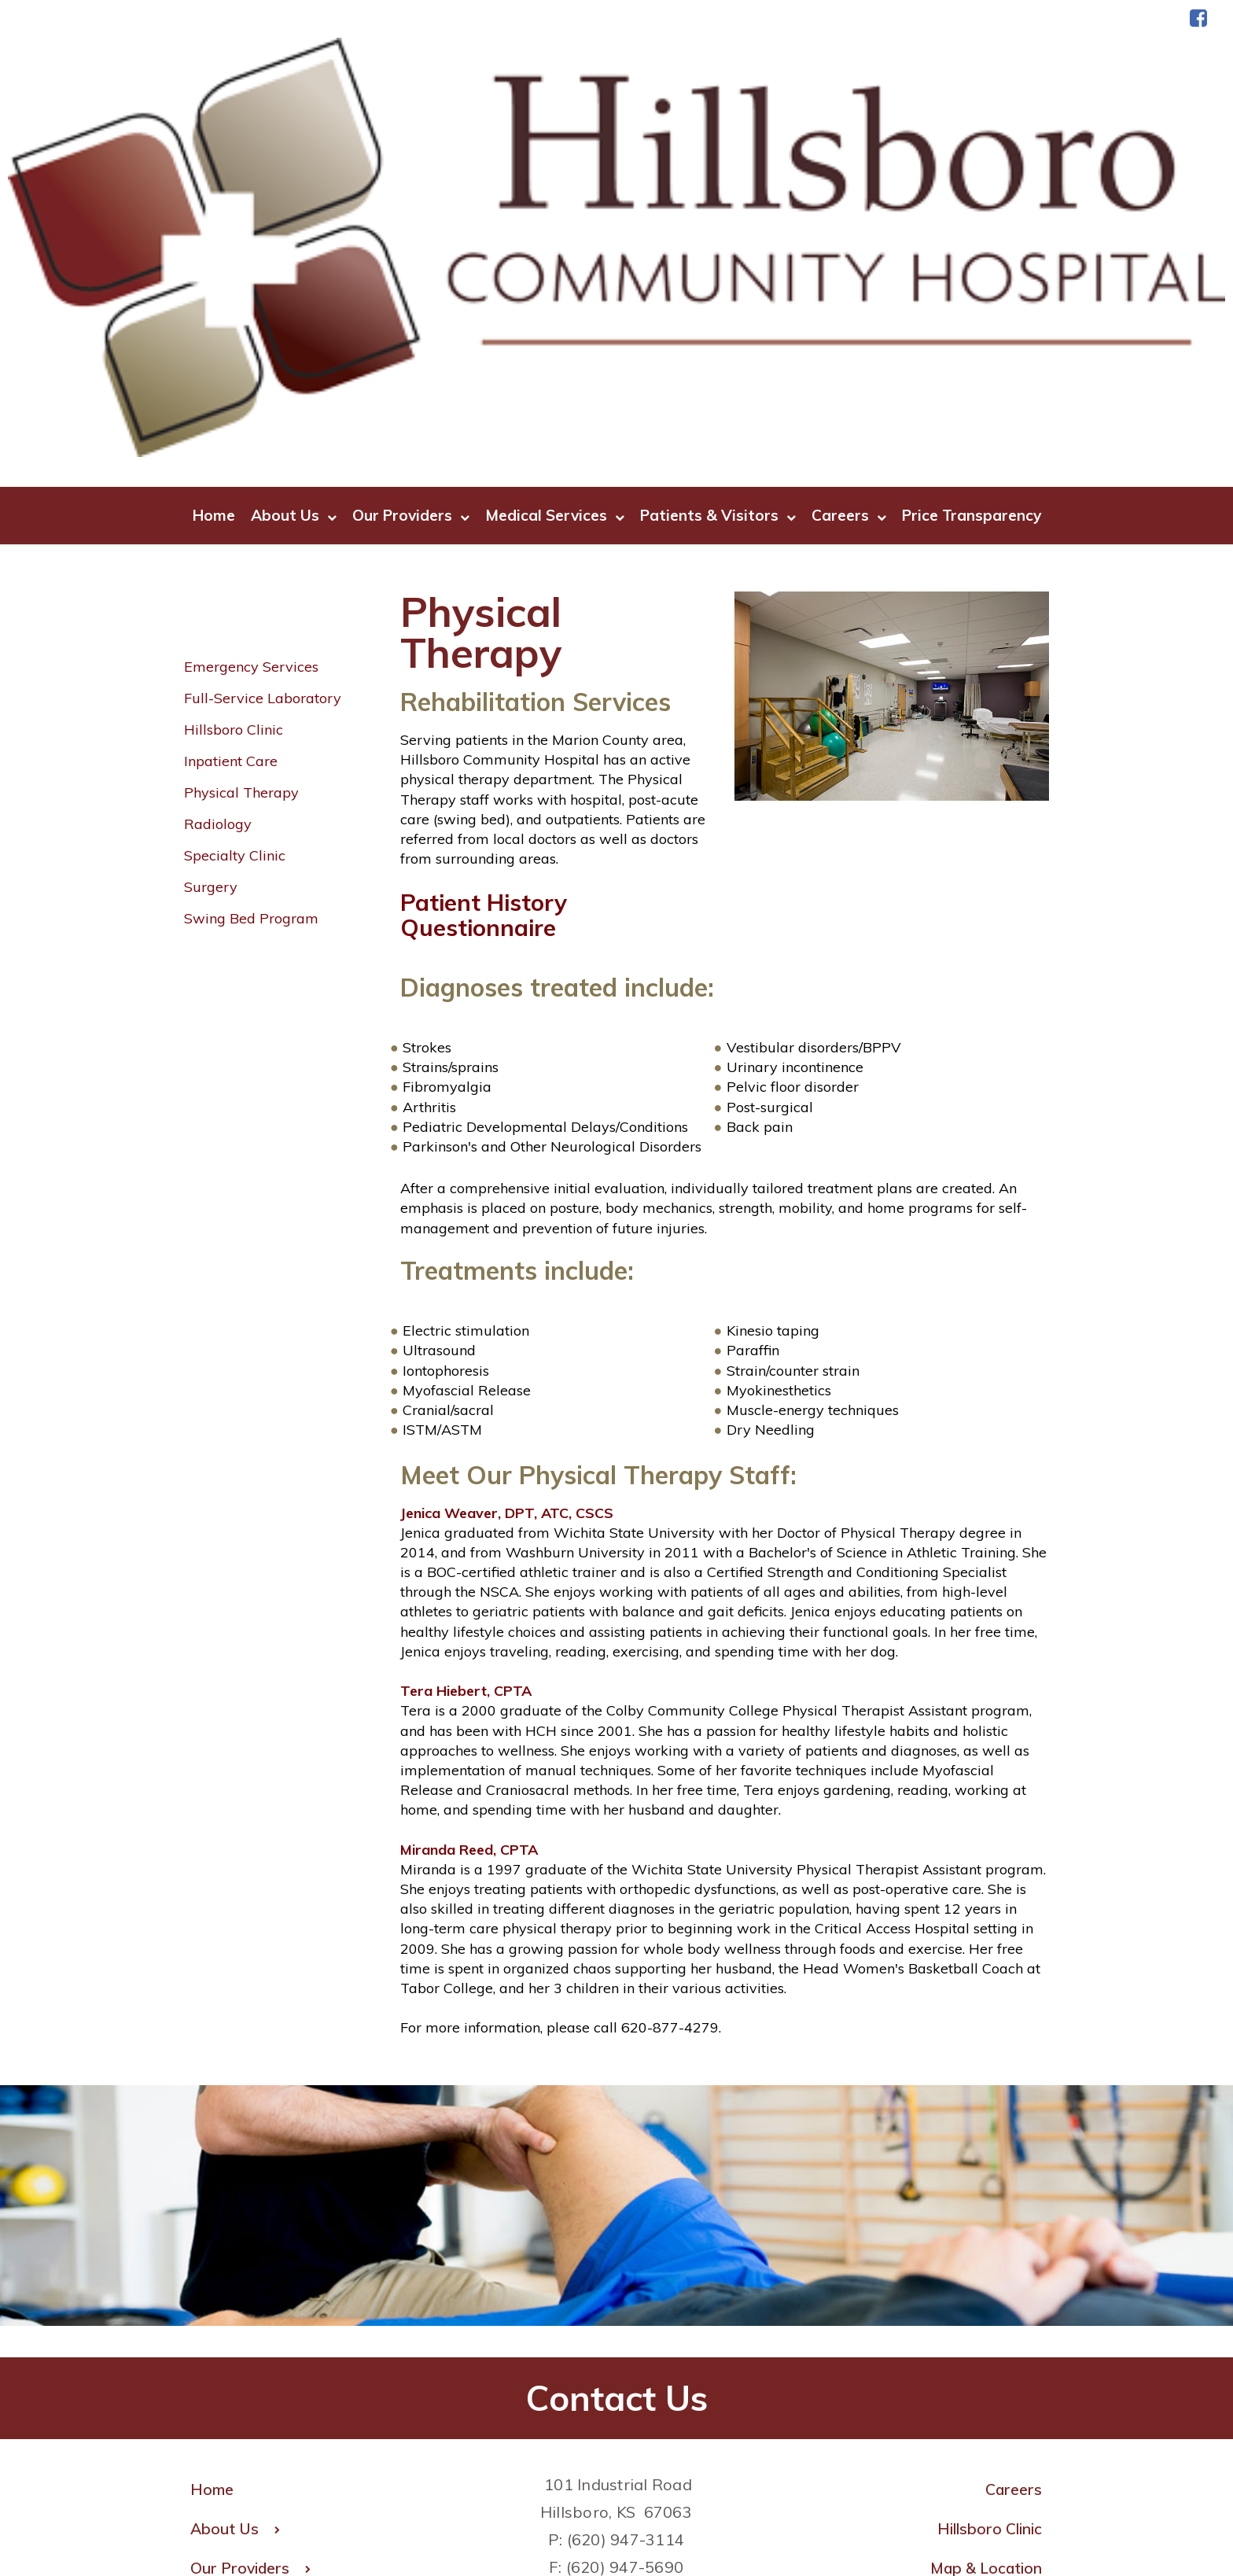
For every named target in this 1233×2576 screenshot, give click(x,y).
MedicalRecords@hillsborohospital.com (628, 2394)
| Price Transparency (805, 2515)
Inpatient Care (231, 478)
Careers (849, 231)
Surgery (210, 604)
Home (214, 231)
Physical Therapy (241, 509)
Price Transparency (971, 231)
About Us (294, 231)
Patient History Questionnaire (490, 630)
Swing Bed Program (251, 635)
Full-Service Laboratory (262, 415)
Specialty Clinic (234, 572)
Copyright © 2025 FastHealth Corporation (485, 2515)
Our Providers (410, 231)
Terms (643, 2515)
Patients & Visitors (718, 231)
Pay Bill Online (989, 2368)
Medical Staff (991, 2328)
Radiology (218, 541)
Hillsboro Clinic (233, 446)
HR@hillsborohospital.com (615, 2311)
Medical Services (554, 231)
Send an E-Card (985, 2408)
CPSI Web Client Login (959, 2448)
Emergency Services (251, 383)
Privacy (703, 2515)
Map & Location (983, 2288)
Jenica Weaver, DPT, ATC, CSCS (506, 1229)
